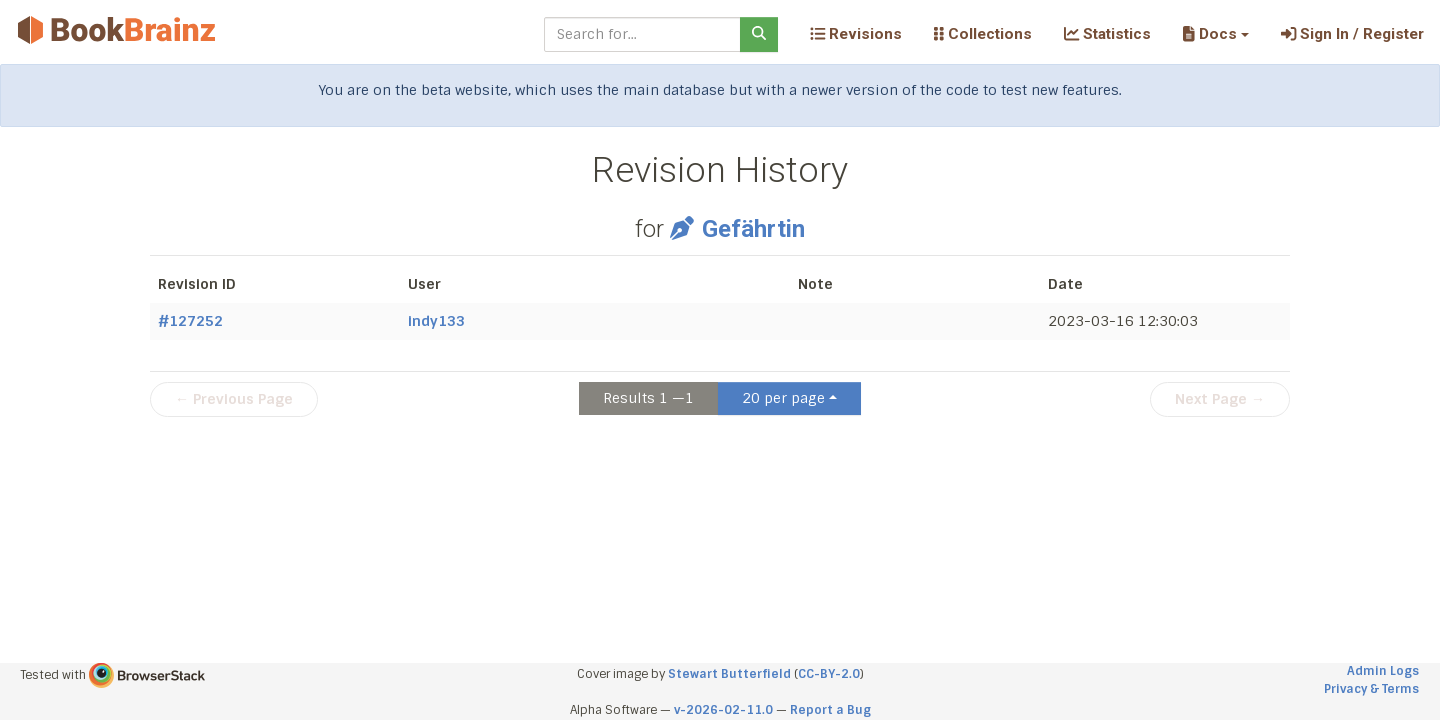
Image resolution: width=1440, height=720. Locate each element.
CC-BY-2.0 (829, 674)
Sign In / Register (1352, 34)
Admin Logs (1383, 671)
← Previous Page (234, 399)
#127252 (190, 321)
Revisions (856, 34)
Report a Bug (830, 710)
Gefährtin (737, 229)
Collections (983, 34)
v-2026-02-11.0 (723, 710)
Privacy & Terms (1371, 689)
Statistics (1107, 34)
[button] (1215, 34)
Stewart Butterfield (729, 674)
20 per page (783, 398)
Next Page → (1220, 399)
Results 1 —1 (648, 398)
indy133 (436, 321)
